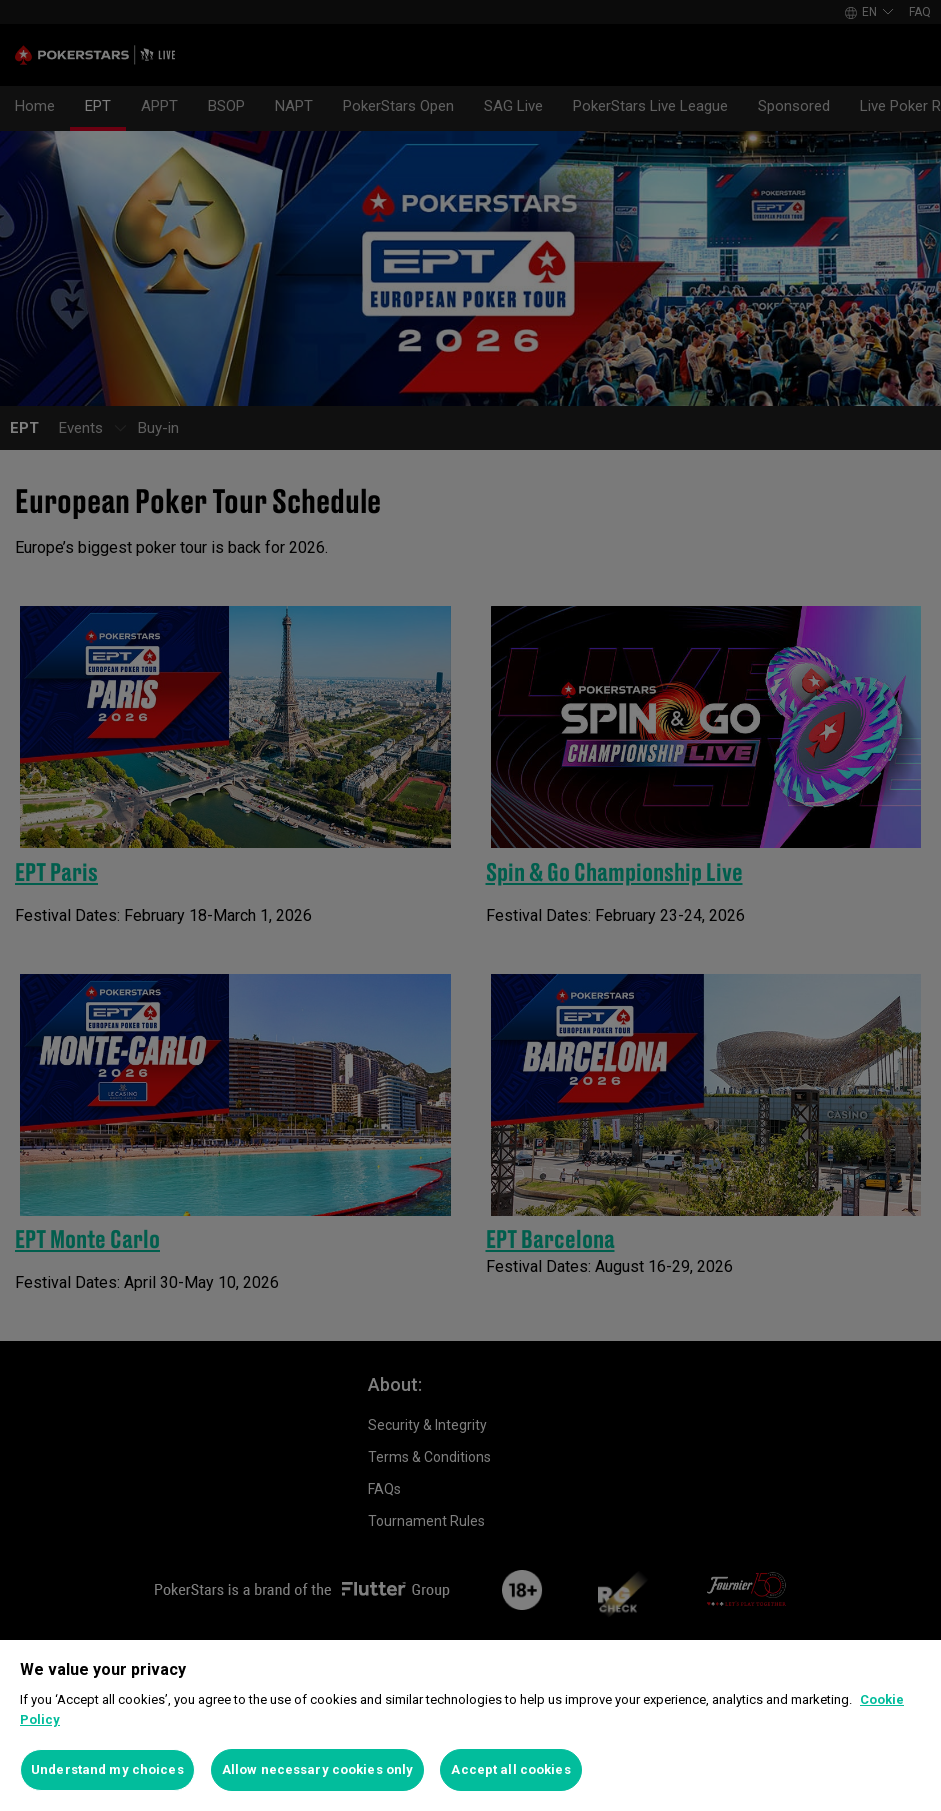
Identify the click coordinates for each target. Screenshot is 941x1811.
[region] (470, 1725)
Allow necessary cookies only (318, 1769)
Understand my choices (107, 1769)
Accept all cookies (510, 1769)
